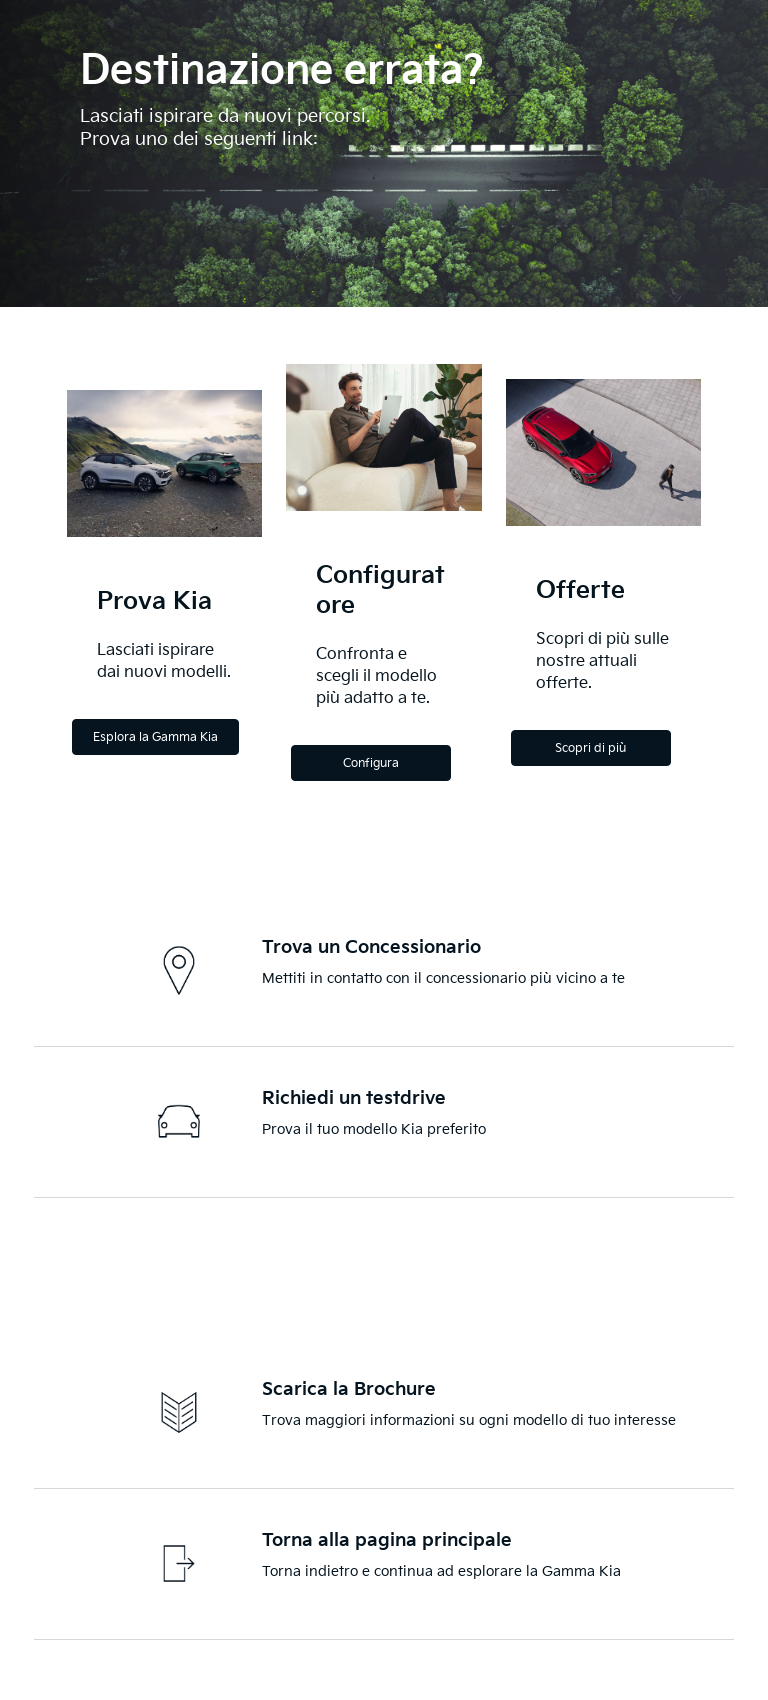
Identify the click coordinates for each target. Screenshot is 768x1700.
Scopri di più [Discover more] (590, 748)
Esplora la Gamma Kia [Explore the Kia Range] (155, 737)
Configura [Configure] (371, 763)
